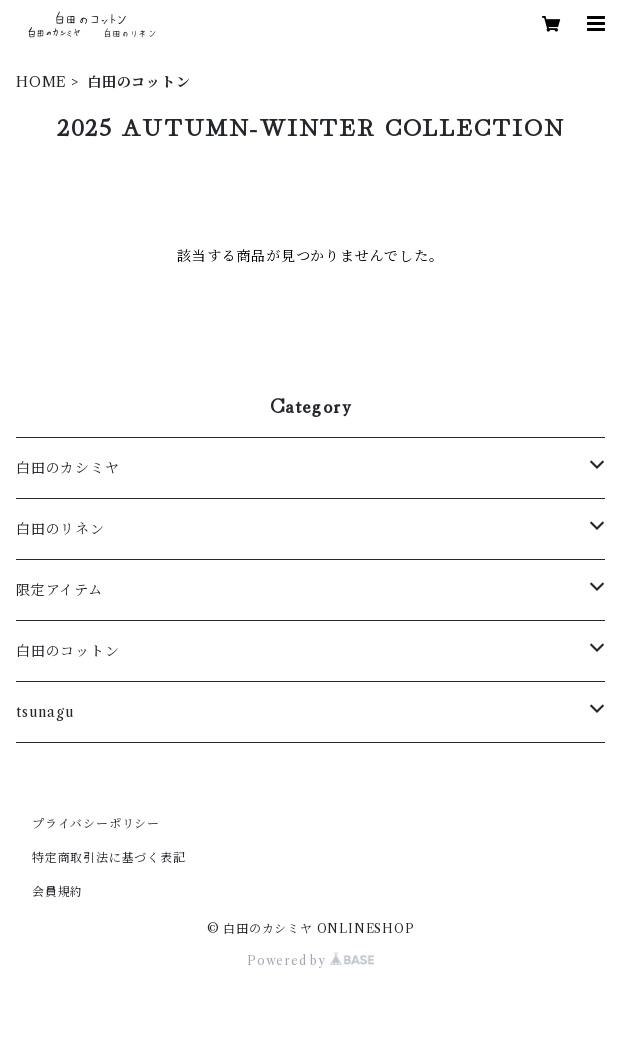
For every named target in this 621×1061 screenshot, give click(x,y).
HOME (41, 82)
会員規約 (57, 891)
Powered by (310, 960)
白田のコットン (68, 651)
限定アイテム (59, 590)
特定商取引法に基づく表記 (109, 857)
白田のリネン (60, 529)
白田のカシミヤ (68, 468)
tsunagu (45, 712)
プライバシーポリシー (96, 823)
